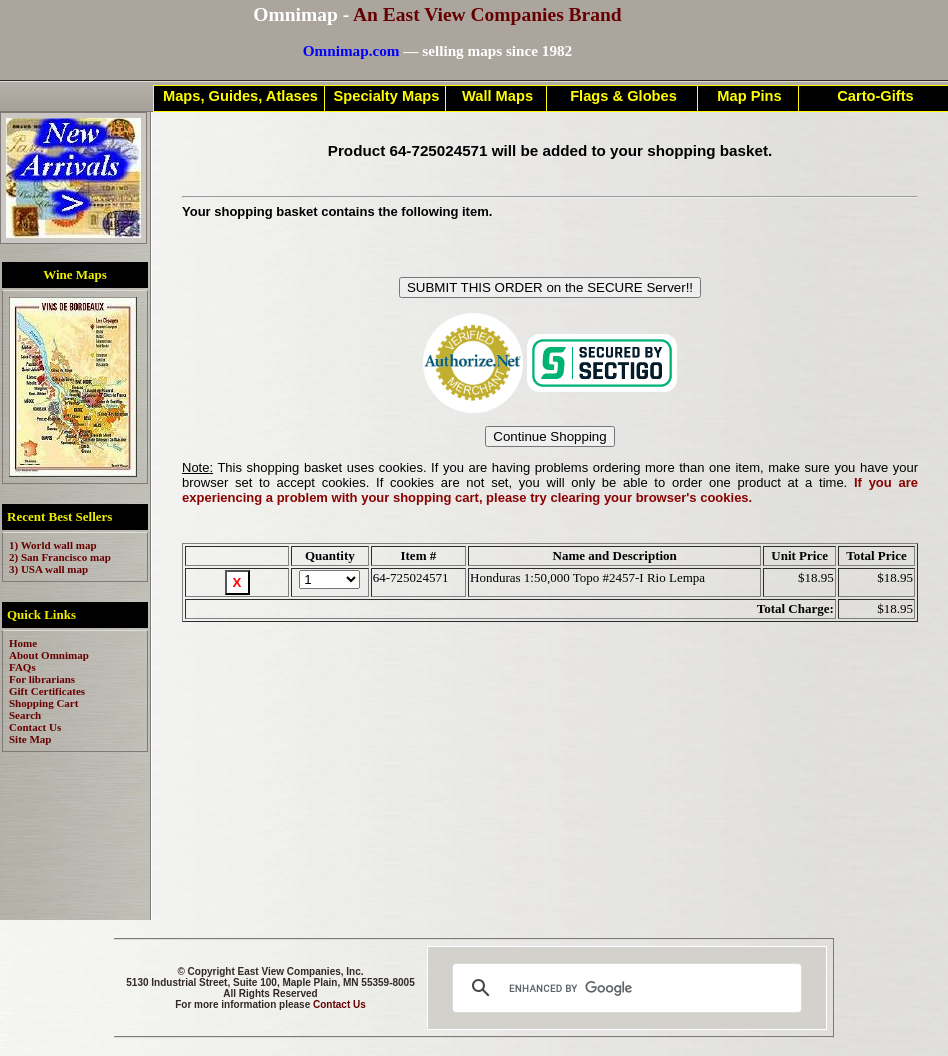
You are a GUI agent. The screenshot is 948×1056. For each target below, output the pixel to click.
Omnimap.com (351, 50)
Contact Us (339, 1004)
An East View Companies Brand (487, 14)
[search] (624, 988)
